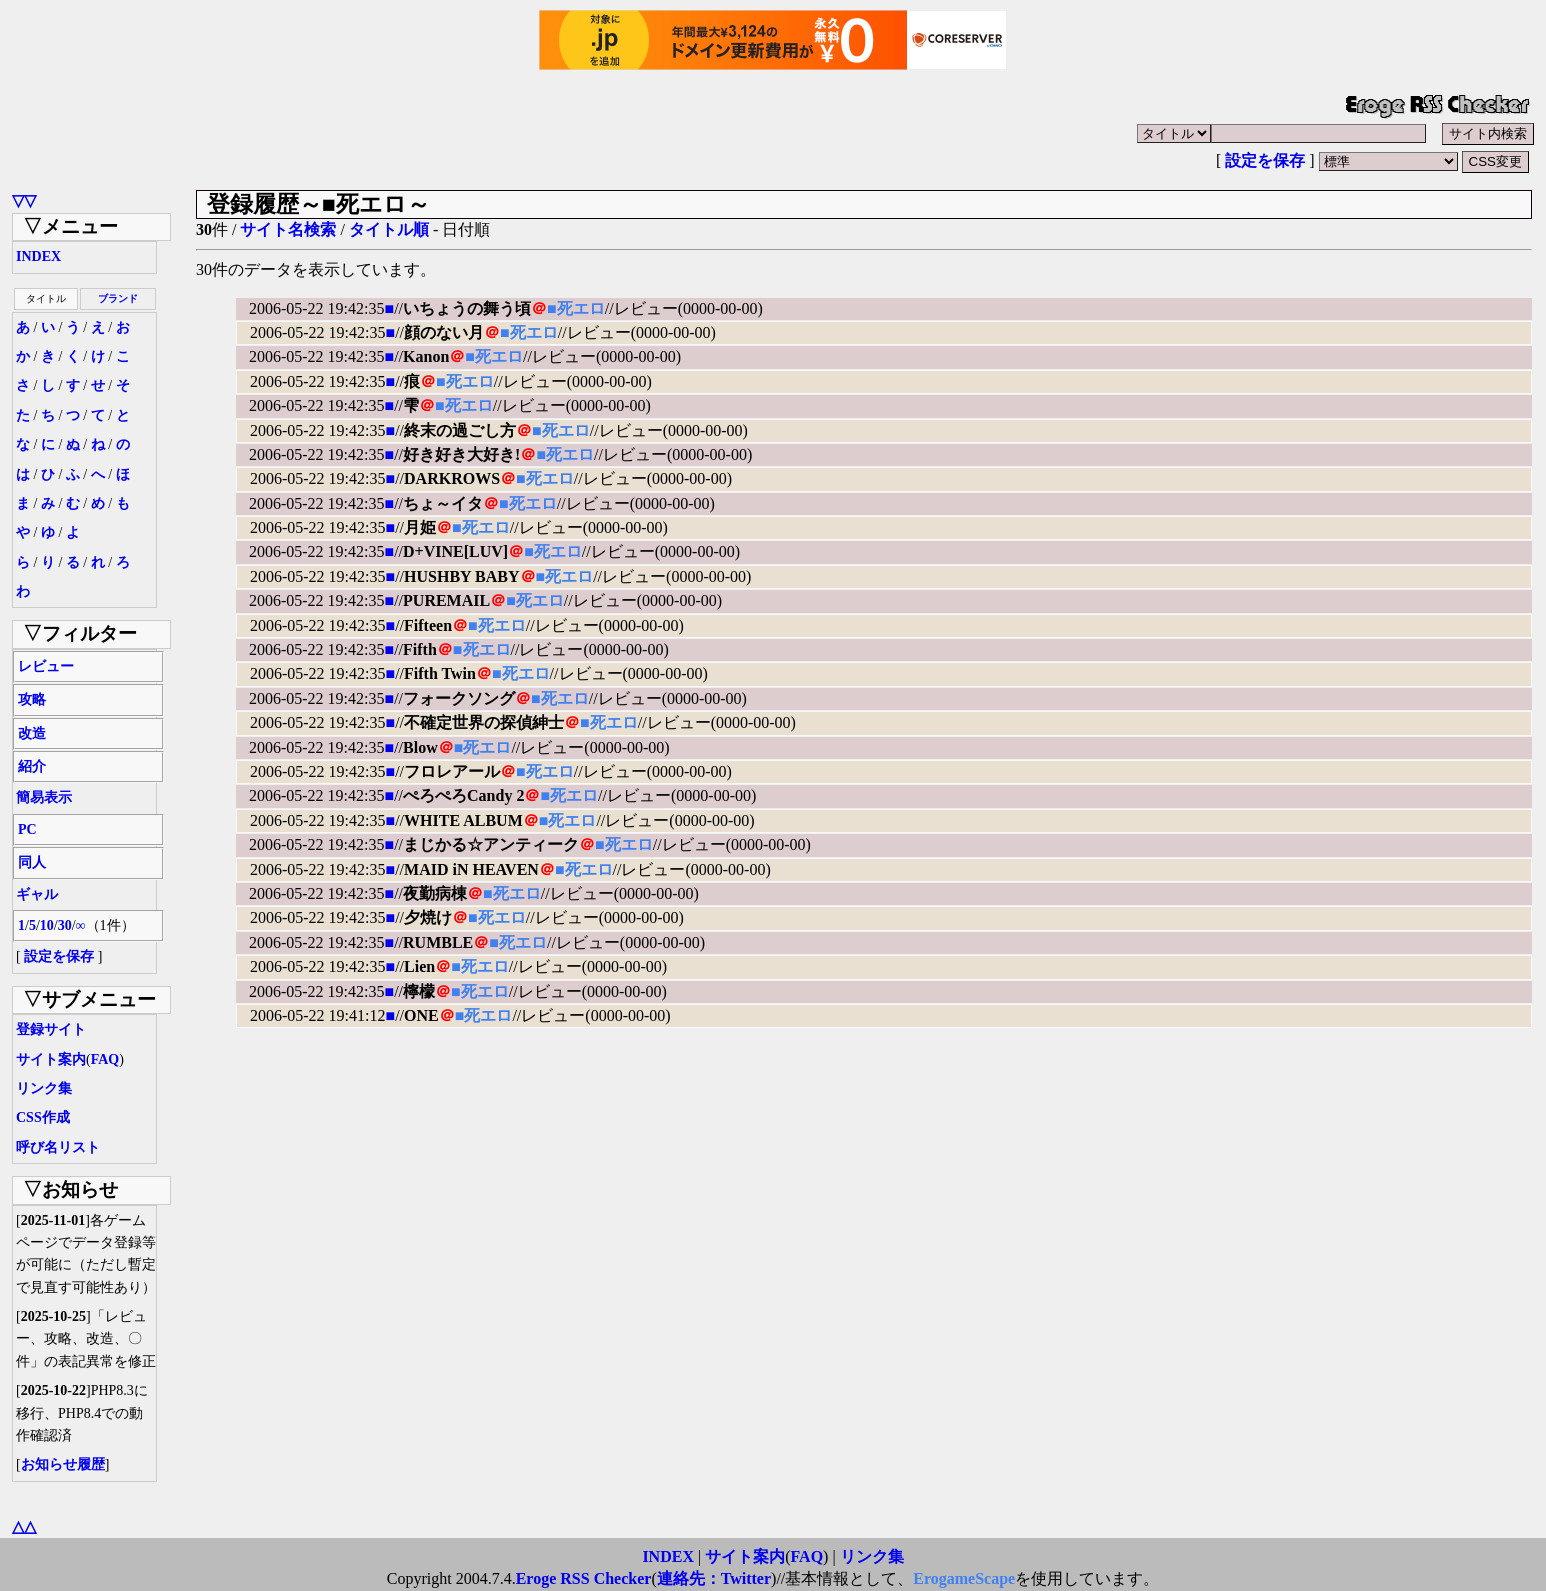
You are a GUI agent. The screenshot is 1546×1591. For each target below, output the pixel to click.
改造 (32, 733)
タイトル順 (389, 229)
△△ (24, 1526)
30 (65, 925)
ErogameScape (964, 1578)
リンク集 (44, 1088)
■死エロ (576, 308)
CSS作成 (43, 1117)
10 (47, 925)
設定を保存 (1265, 160)
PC (27, 829)
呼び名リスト (58, 1147)
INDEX (38, 256)
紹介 (32, 766)
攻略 (32, 699)
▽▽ (24, 200)
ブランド (118, 298)
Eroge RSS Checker (584, 1578)
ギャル (37, 894)
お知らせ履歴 (63, 1464)
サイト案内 (51, 1059)
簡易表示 (44, 797)
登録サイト (51, 1029)
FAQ (105, 1059)
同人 (32, 862)
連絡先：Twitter (714, 1578)
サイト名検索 (288, 229)
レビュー (46, 666)
